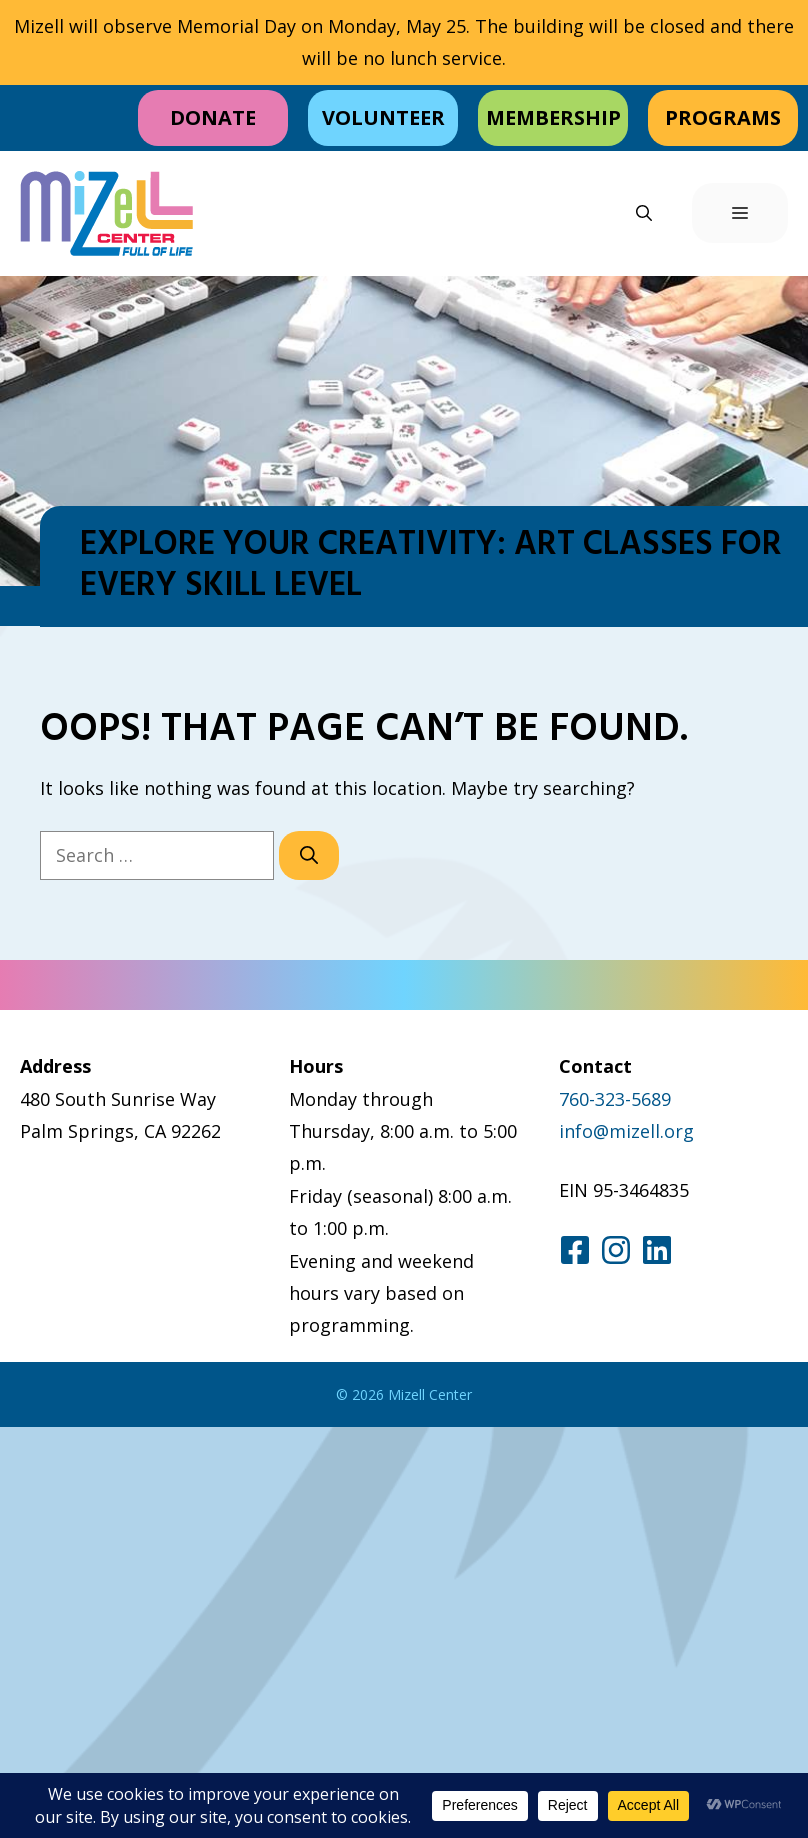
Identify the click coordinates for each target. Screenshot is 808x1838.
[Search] (309, 855)
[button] (644, 213)
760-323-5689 (615, 1099)
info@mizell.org (626, 1131)
